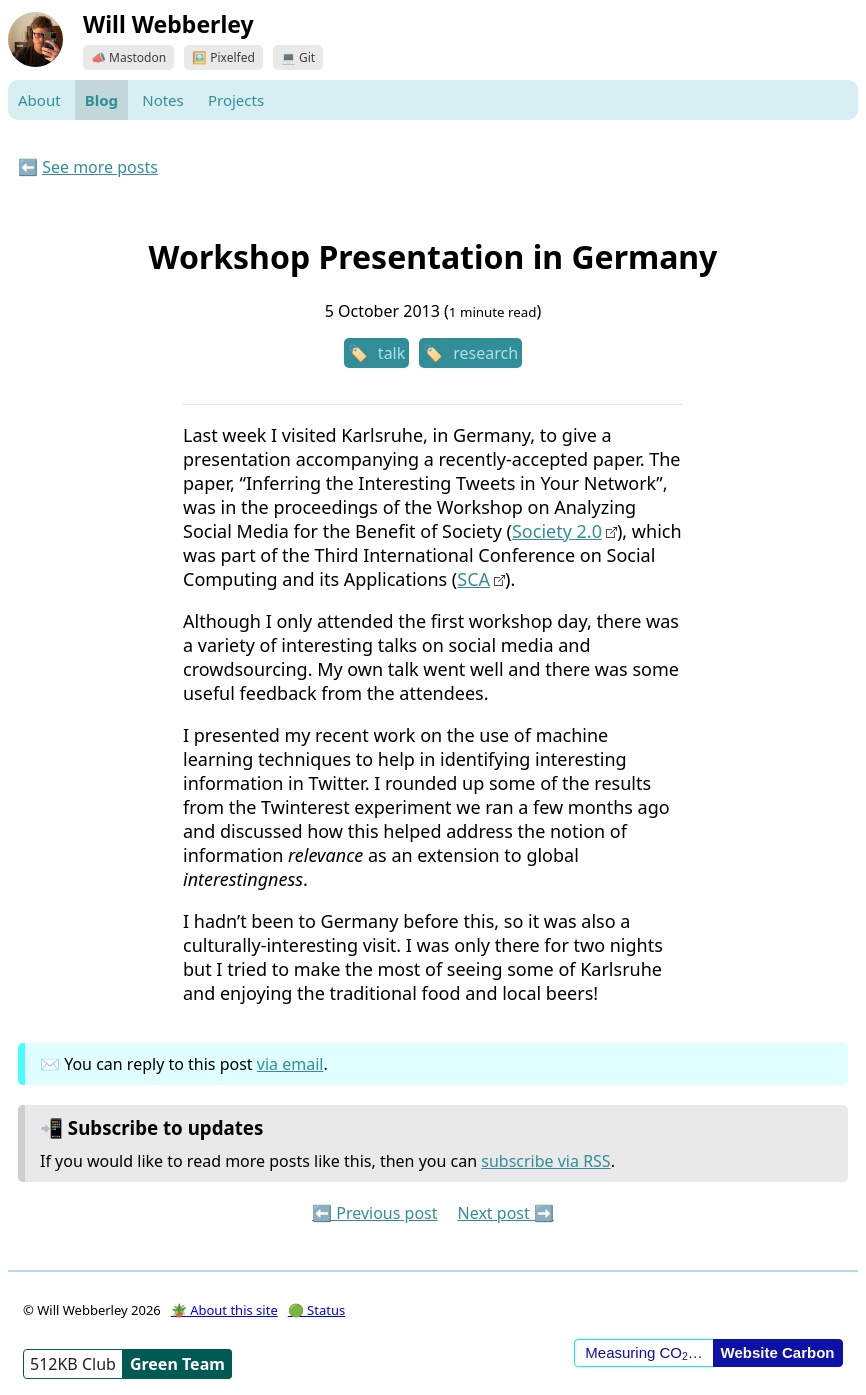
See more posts (100, 167)
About (39, 100)
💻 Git (298, 57)
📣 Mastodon (128, 57)
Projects (236, 100)
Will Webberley (168, 24)
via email (290, 1064)
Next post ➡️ (506, 1213)
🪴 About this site (224, 1310)
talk (391, 353)
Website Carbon (778, 1352)
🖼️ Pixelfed (223, 57)
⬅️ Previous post (374, 1213)
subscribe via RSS (545, 1161)
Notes (163, 100)
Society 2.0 (557, 531)
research (485, 353)
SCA (473, 579)
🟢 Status (316, 1310)
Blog (101, 100)
